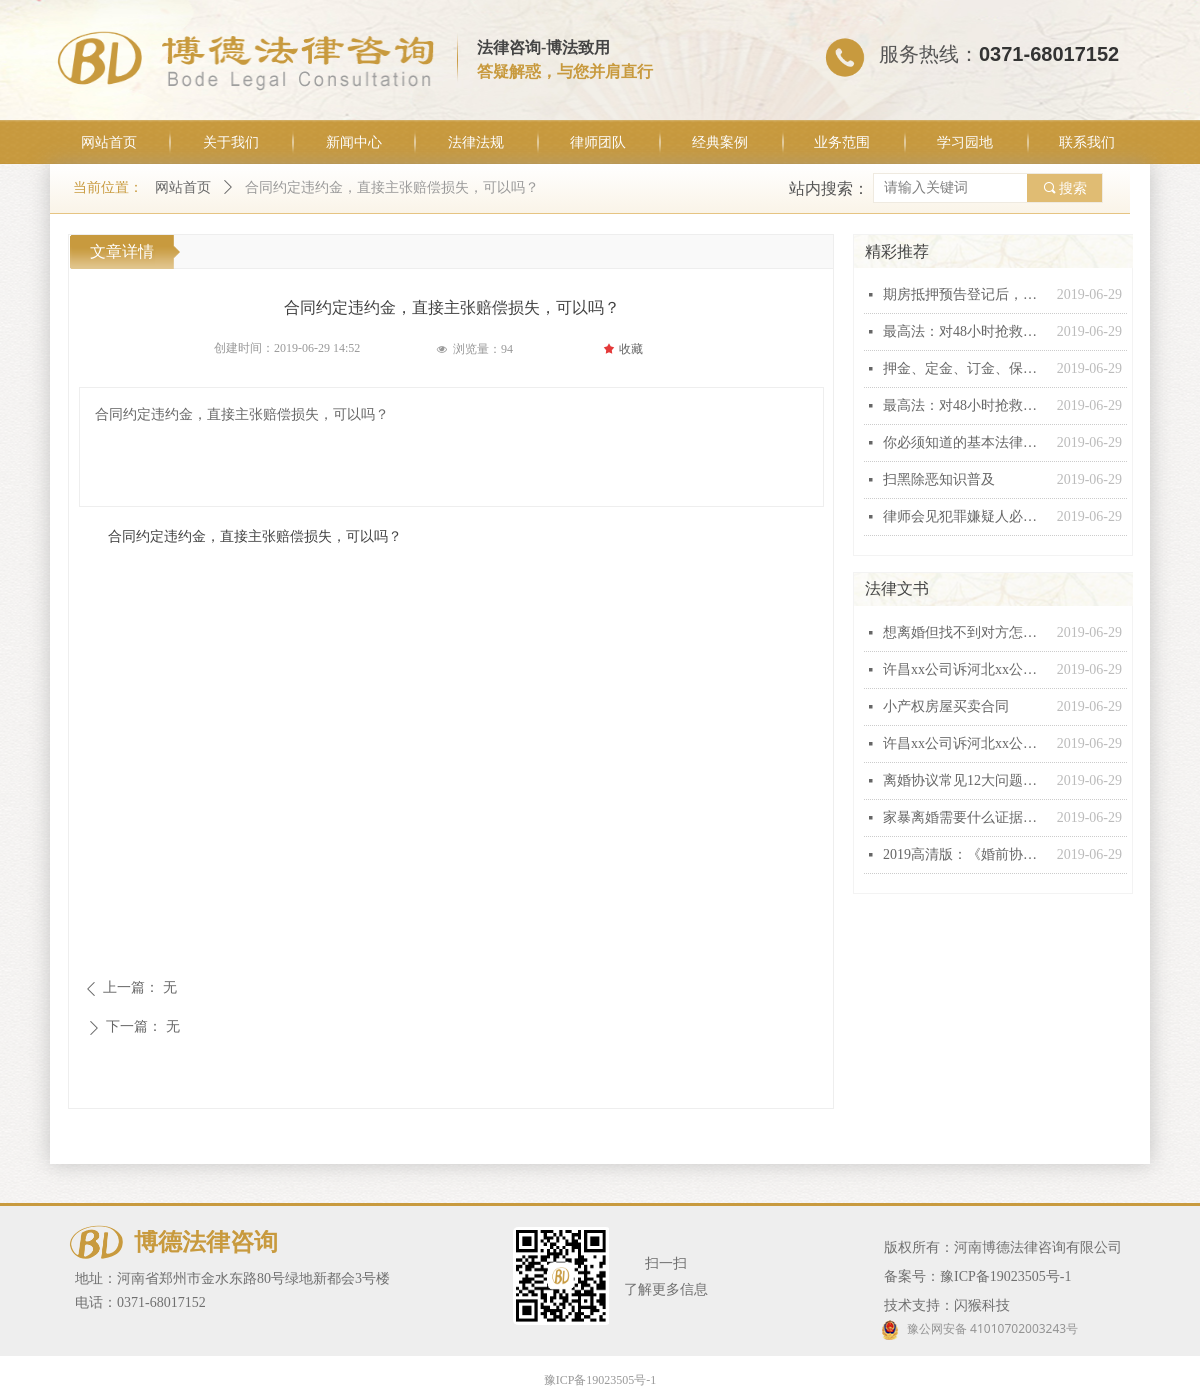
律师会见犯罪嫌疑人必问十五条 (965, 516)
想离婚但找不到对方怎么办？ (965, 632)
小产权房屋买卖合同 (946, 706)
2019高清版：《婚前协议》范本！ (965, 854)
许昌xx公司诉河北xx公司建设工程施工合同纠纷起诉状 (965, 669)
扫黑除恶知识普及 (939, 479)
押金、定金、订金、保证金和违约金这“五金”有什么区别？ (965, 368)
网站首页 (183, 187)
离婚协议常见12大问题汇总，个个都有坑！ (965, 780)
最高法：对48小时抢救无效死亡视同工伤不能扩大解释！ (965, 331)
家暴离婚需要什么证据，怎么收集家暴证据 (965, 817)
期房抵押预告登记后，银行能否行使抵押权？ (965, 294)
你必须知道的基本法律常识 (965, 442)
